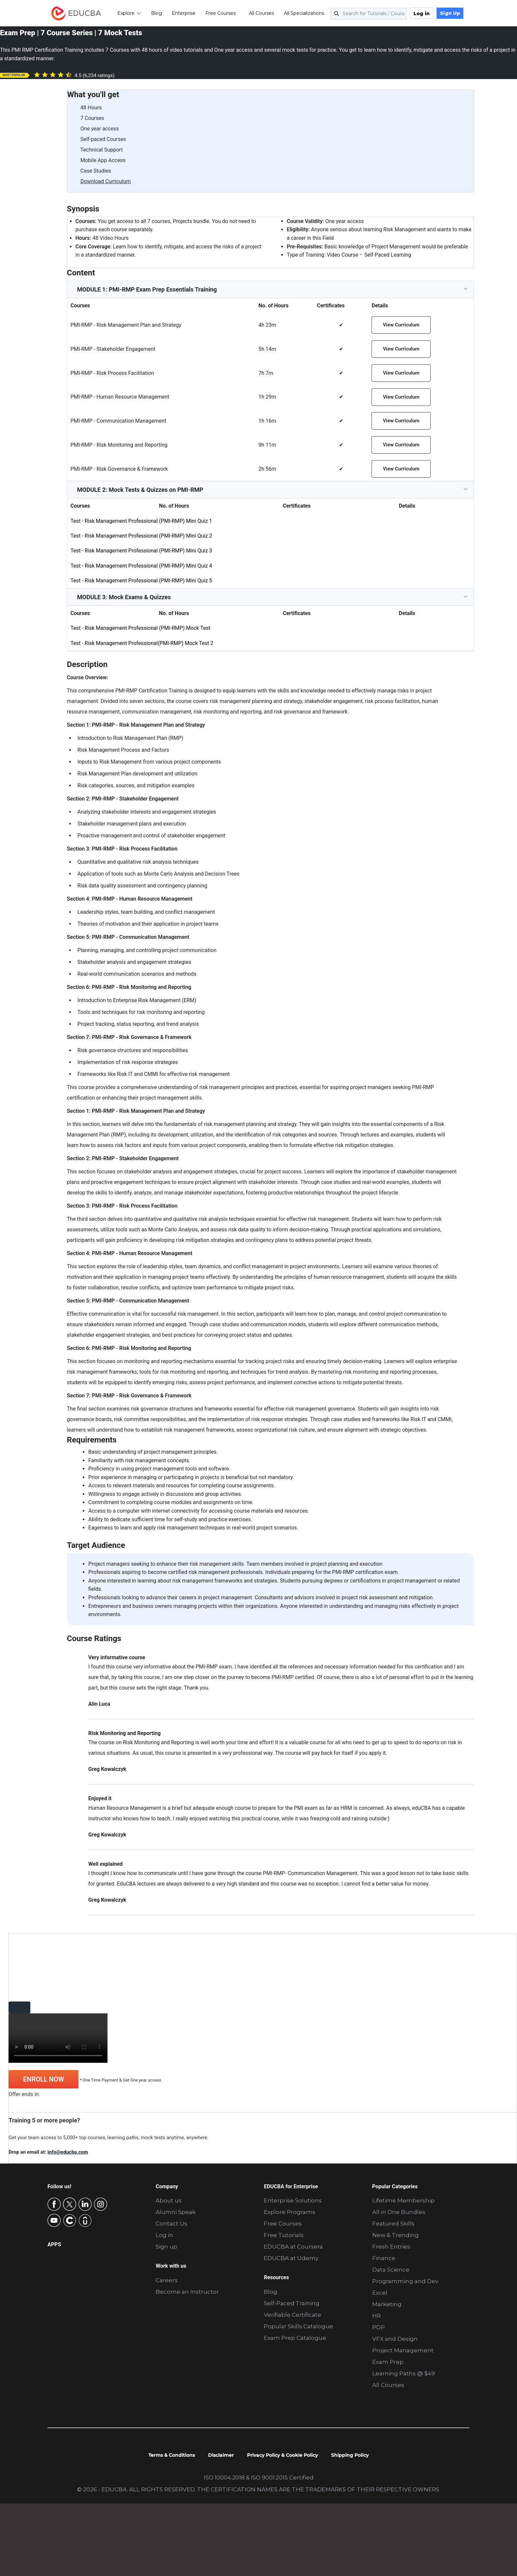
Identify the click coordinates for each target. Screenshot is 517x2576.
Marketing (387, 2304)
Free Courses (223, 13)
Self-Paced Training (291, 2303)
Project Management (403, 2350)
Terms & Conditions (171, 2455)
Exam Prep (388, 2362)
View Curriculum (401, 325)
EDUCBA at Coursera (293, 2246)
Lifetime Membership (403, 2200)
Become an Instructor (187, 2291)
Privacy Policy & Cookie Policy (282, 2455)
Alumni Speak (176, 2212)
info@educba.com (67, 2152)
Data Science (391, 2269)
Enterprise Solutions (293, 2200)
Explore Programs (289, 2212)
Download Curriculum (105, 181)
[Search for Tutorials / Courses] (372, 13)
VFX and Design (395, 2339)
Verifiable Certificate (292, 2314)
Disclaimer (221, 2455)
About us (169, 2200)
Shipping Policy (350, 2455)
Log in (424, 13)
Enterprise (186, 13)
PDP (378, 2327)
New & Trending (395, 2235)
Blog (159, 13)
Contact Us (171, 2223)
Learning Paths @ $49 (403, 2373)
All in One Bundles (398, 2212)
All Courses (264, 13)
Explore (132, 13)
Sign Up (453, 13)
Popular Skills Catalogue (298, 2326)
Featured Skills (393, 2223)
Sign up (166, 2246)
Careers (167, 2280)
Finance (383, 2258)
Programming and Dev (405, 2281)
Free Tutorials (284, 2235)
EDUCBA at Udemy (291, 2258)
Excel (379, 2292)
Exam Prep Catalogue (295, 2338)
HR (376, 2315)
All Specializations (307, 13)
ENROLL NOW (43, 2079)
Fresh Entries (391, 2246)
